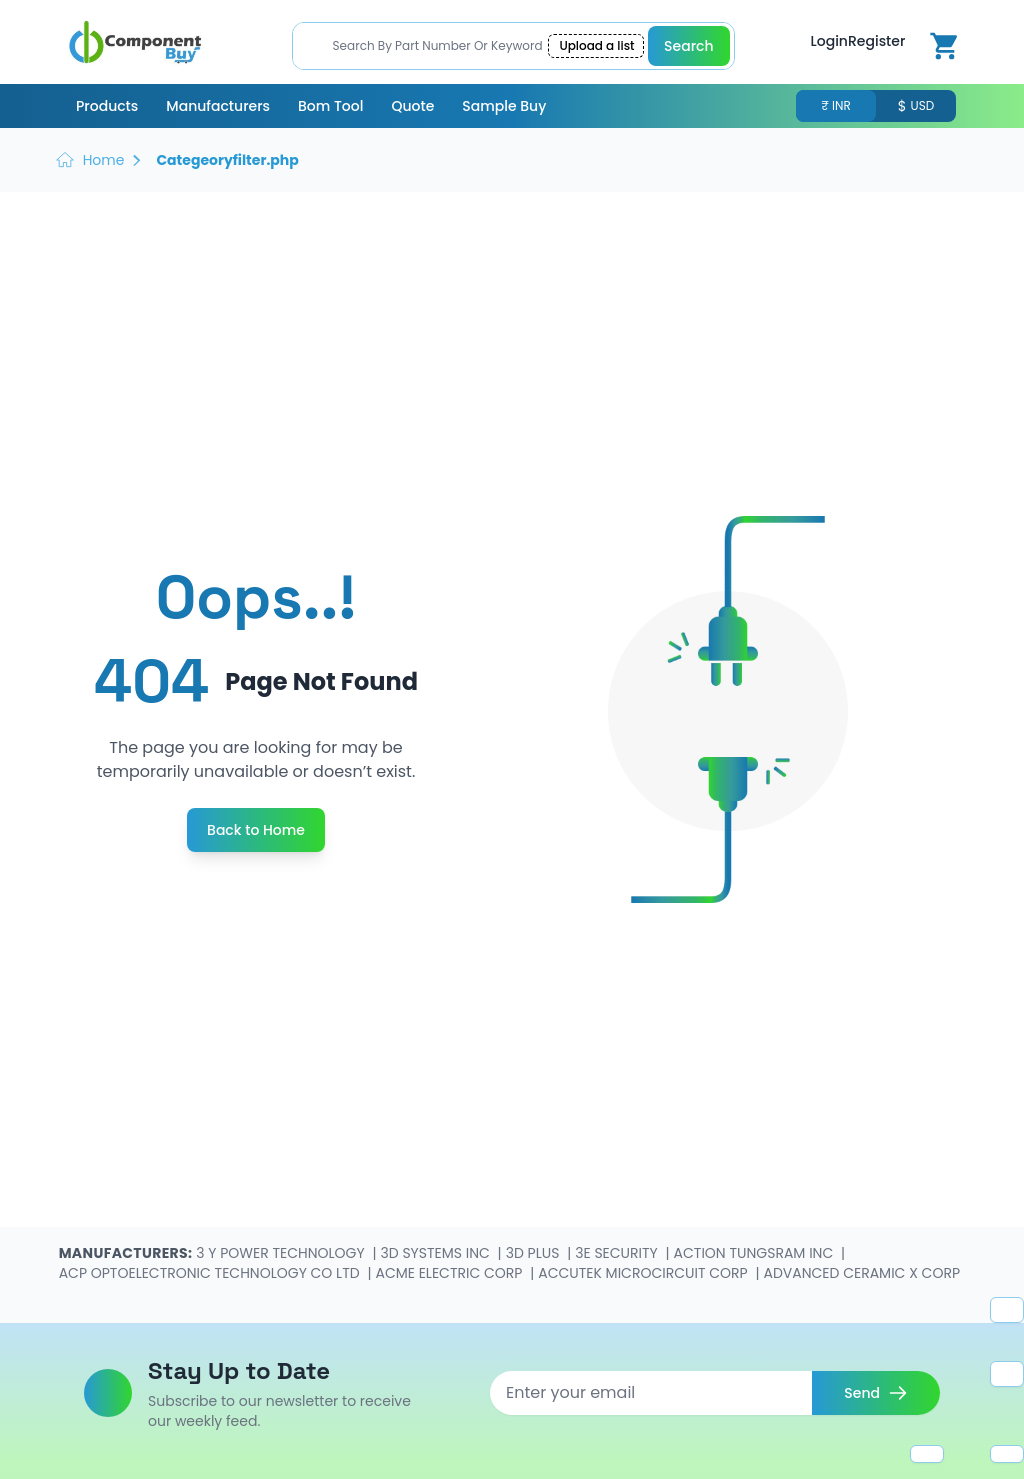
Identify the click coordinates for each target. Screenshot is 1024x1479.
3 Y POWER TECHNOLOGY (282, 1253)
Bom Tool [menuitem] (330, 106)
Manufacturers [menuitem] (218, 106)
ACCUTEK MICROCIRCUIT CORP (644, 1273)
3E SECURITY (618, 1253)
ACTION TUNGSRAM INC (755, 1253)
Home (104, 160)
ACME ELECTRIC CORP (450, 1273)
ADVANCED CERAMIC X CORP (861, 1273)
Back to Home (256, 830)
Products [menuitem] (107, 106)
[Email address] (651, 1393)
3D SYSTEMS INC (437, 1253)
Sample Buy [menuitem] (504, 106)
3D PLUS (534, 1253)
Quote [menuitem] (412, 106)
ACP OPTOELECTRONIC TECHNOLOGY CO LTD (211, 1273)
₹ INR (836, 106)
